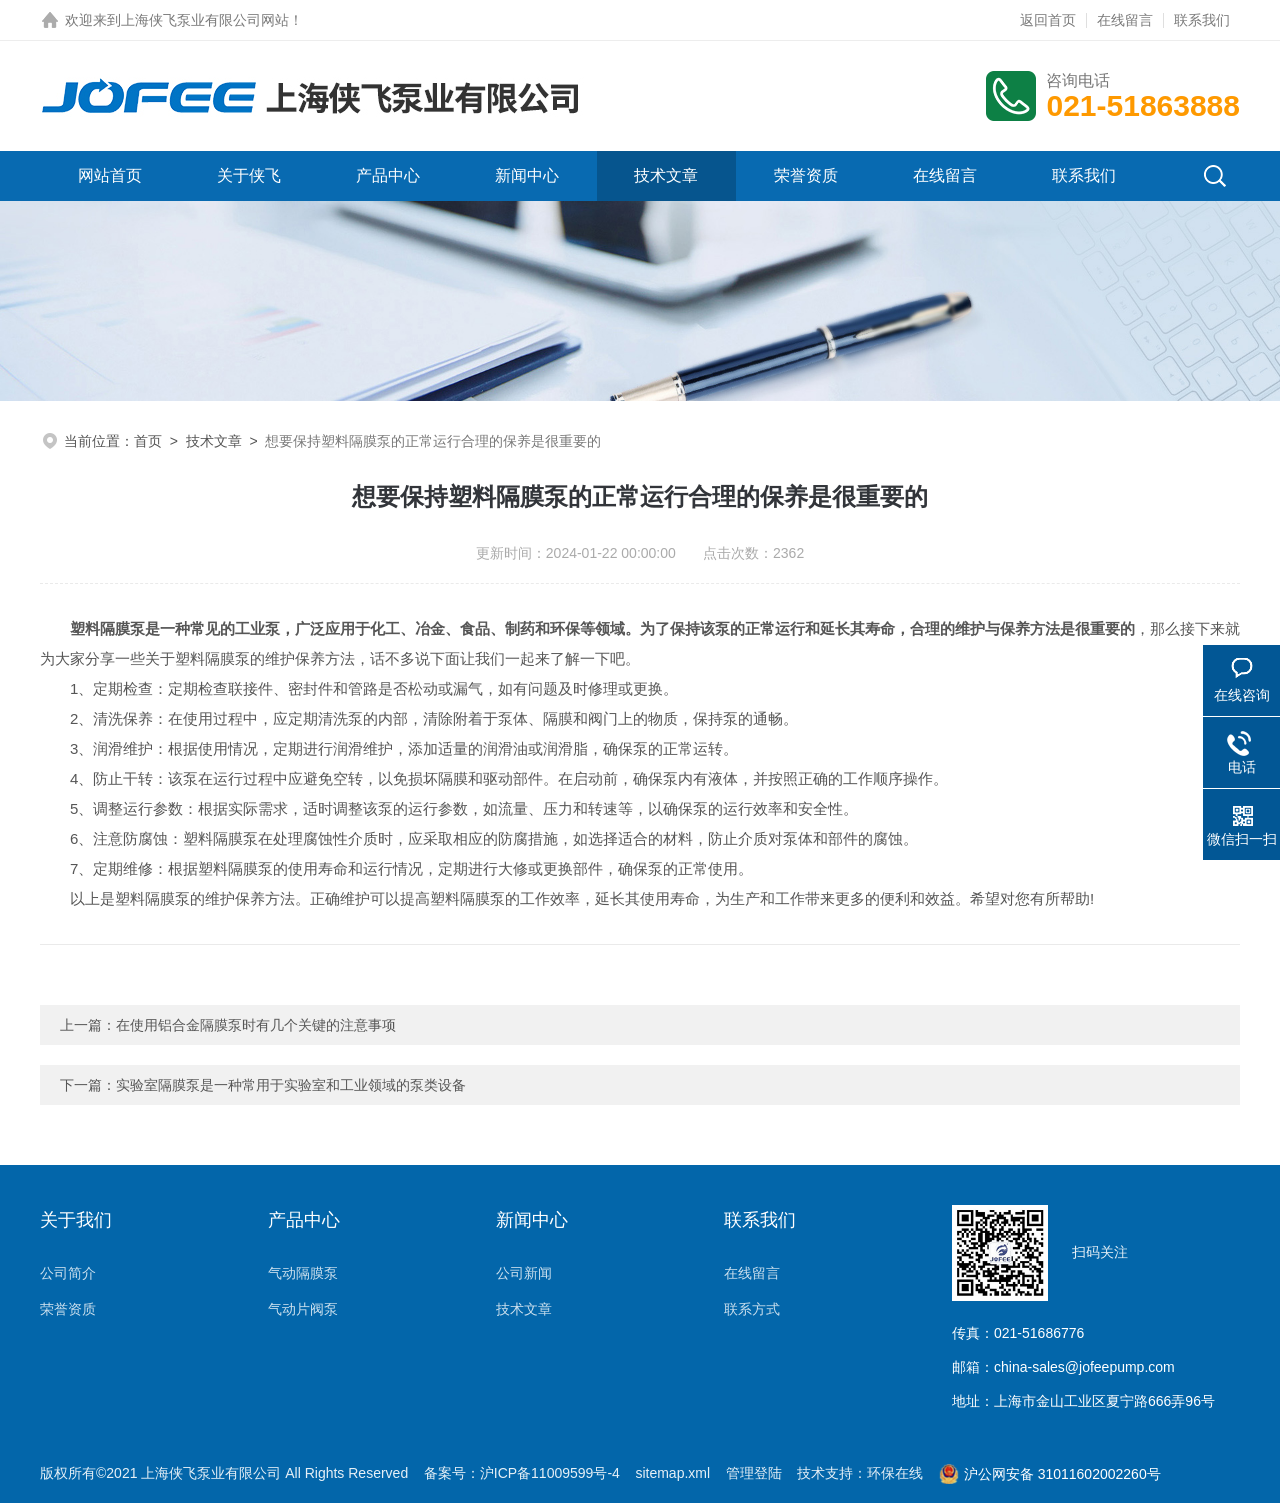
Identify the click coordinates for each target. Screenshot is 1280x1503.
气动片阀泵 (303, 1309)
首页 (148, 441)
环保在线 (895, 1473)
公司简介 (68, 1273)
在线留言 (1125, 20)
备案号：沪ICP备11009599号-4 (522, 1473)
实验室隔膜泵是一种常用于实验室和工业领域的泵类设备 (291, 1085)
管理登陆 (754, 1473)
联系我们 (1202, 20)
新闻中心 (527, 175)
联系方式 (752, 1309)
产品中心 (388, 175)
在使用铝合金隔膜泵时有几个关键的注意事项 (256, 1025)
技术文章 (666, 175)
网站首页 (110, 175)
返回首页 (1048, 20)
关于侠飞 (249, 175)
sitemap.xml (672, 1473)
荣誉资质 (806, 175)
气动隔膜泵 (303, 1273)
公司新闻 (524, 1273)
